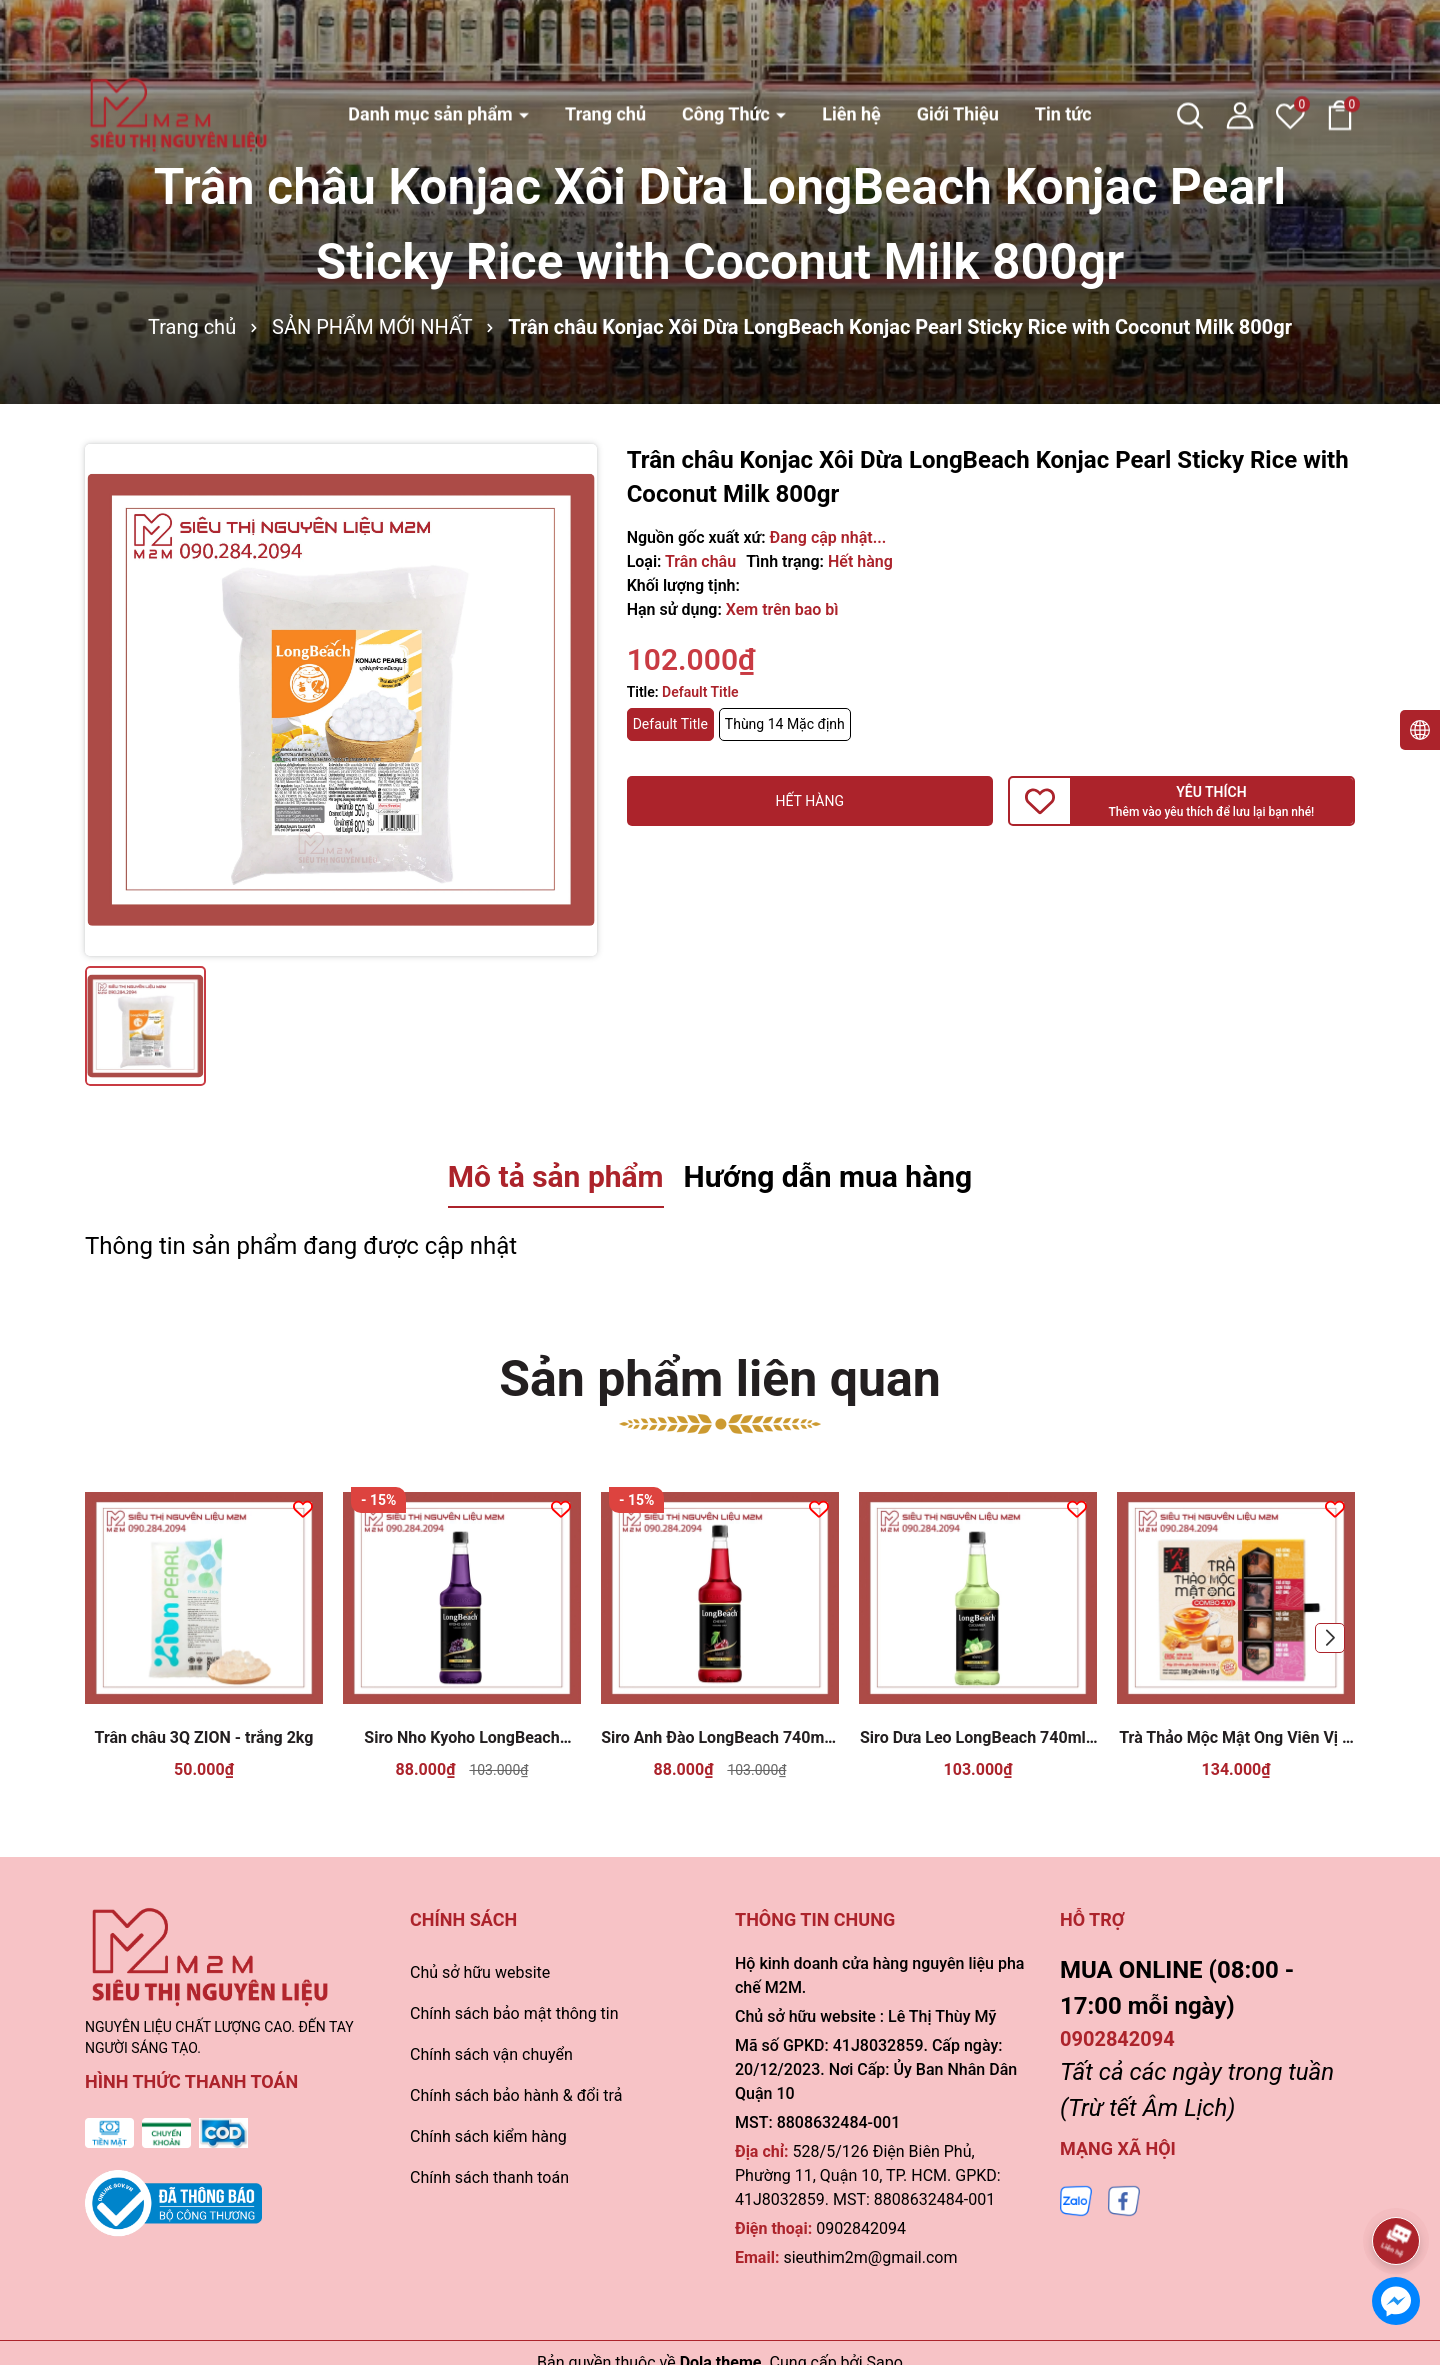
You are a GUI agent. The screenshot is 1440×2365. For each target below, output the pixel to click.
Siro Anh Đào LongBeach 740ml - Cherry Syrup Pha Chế (720, 1738)
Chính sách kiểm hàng (488, 2136)
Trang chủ (605, 46)
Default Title (670, 724)
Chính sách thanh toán (489, 2177)
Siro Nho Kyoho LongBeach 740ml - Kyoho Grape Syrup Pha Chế (462, 1738)
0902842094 (861, 2228)
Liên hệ (851, 46)
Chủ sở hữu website (480, 1972)
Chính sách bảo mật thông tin (514, 2013)
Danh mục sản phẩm (432, 46)
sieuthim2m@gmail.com (870, 2257)
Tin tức (1063, 46)
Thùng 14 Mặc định (785, 724)
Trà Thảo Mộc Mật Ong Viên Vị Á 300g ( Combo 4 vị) (1236, 1738)
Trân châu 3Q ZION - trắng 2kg (204, 1737)
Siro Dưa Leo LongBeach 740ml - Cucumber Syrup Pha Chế (978, 1738)
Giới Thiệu (958, 46)
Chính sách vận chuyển (491, 2054)
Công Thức (728, 46)
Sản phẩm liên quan (720, 1379)
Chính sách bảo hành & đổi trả (516, 2095)
